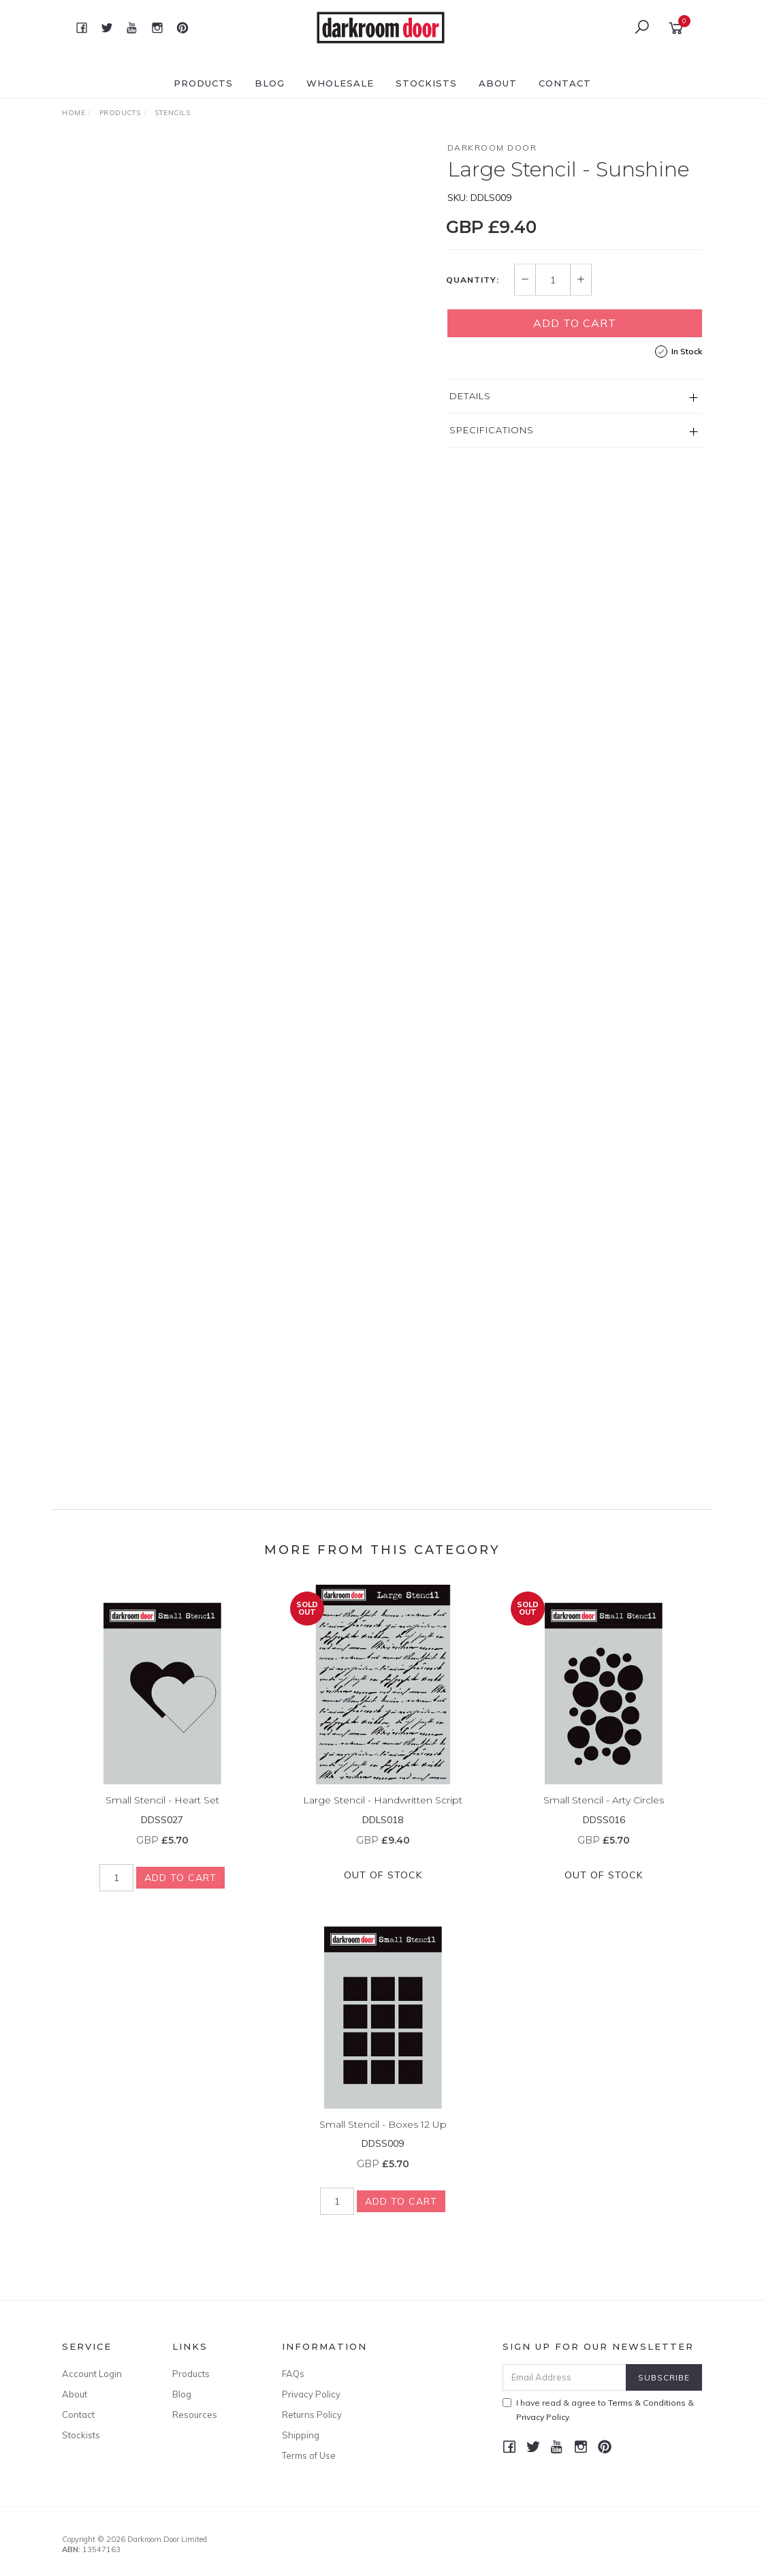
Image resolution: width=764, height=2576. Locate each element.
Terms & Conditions (647, 2402)
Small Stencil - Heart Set (162, 1812)
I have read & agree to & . (598, 2409)
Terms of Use (309, 2455)
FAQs (293, 2373)
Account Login (92, 2373)
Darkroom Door (492, 147)
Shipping (300, 2435)
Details (470, 395)
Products (203, 83)
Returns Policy (312, 2414)
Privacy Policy (311, 2394)
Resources (194, 2414)
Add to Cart (574, 323)
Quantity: (472, 280)
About (498, 83)
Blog (270, 83)
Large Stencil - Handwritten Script (382, 1812)
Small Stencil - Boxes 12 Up (383, 2136)
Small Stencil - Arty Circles (603, 1812)
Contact (565, 83)
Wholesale (340, 83)
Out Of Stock (383, 1887)
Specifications (491, 429)
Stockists (426, 83)
